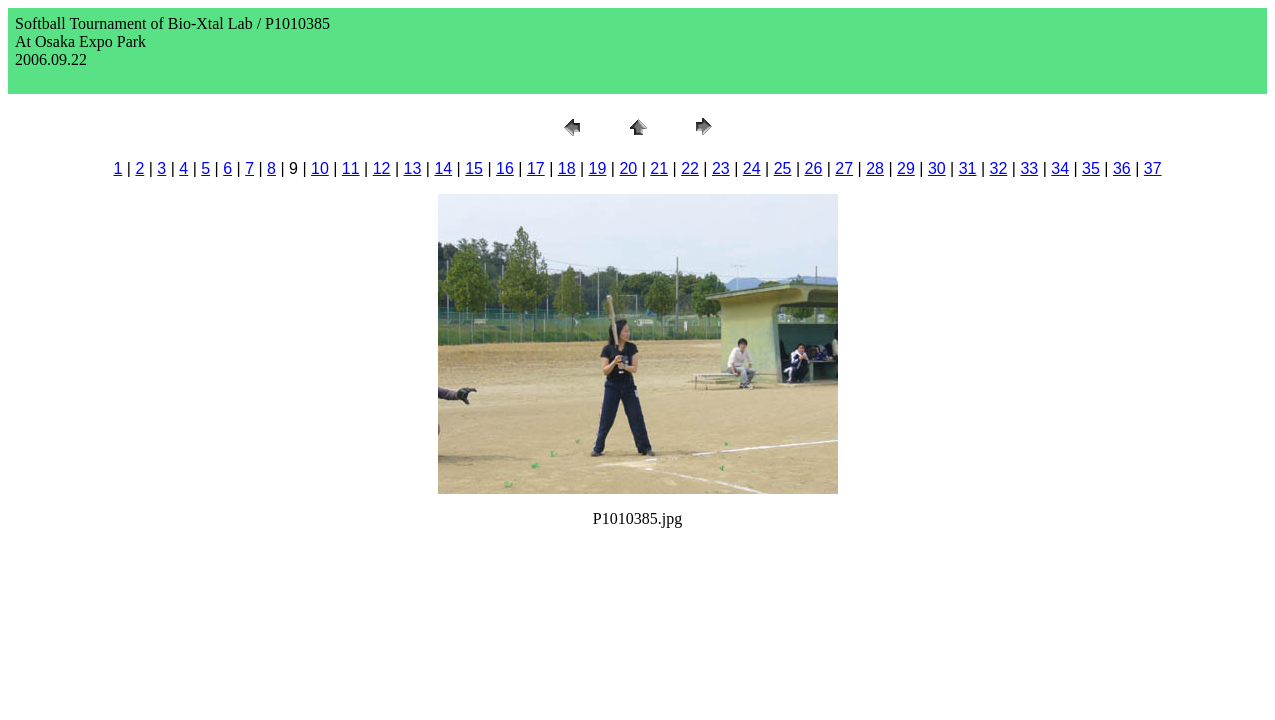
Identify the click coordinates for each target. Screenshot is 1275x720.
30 (937, 168)
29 (906, 168)
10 (320, 168)
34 (1060, 168)
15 (474, 168)
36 (1122, 168)
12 (382, 168)
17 (536, 168)
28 (875, 168)
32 (999, 168)
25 (783, 168)
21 (659, 168)
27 (844, 168)
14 (443, 168)
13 (413, 168)
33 (1029, 168)
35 (1091, 168)
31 (968, 168)
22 (690, 168)
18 (567, 168)
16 (505, 168)
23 (721, 168)
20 (628, 168)
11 (351, 168)
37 (1153, 168)
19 (598, 168)
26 (814, 168)
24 (752, 168)
